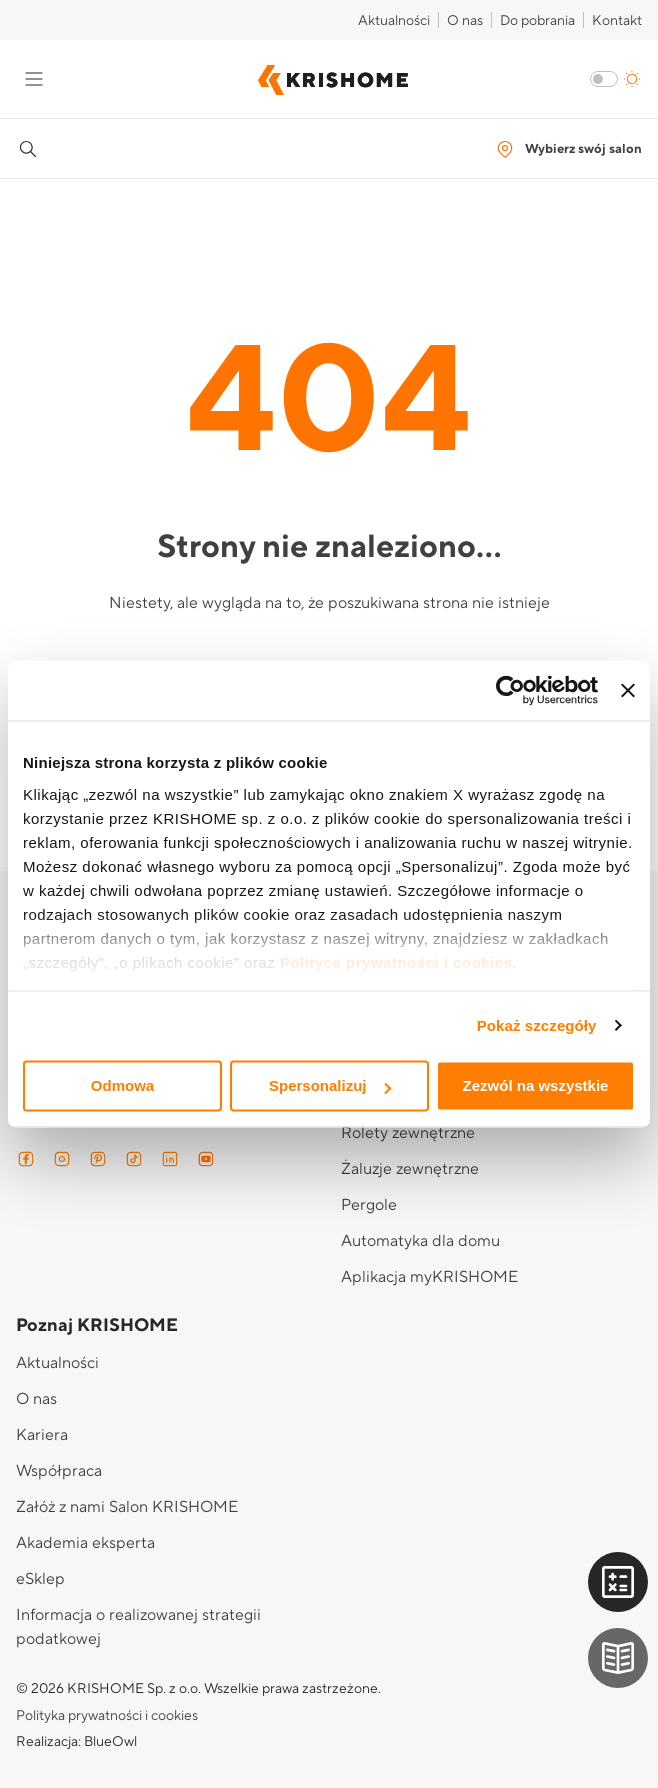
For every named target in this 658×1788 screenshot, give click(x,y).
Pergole (369, 1205)
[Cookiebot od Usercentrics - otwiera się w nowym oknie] (510, 690)
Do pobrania (537, 21)
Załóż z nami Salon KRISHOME (127, 1507)
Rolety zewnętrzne (408, 1133)
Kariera (42, 1435)
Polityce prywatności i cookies (396, 962)
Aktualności (394, 21)
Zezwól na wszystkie (536, 1085)
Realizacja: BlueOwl (76, 1742)
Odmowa (122, 1085)
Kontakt (617, 21)
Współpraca (59, 1471)
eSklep (40, 1579)
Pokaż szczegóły (537, 1025)
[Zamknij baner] (628, 690)
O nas (465, 21)
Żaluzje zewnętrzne (410, 1169)
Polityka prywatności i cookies (107, 1716)
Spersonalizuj (330, 1085)
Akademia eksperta (85, 1543)
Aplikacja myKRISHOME (429, 1277)
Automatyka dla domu (420, 1241)
